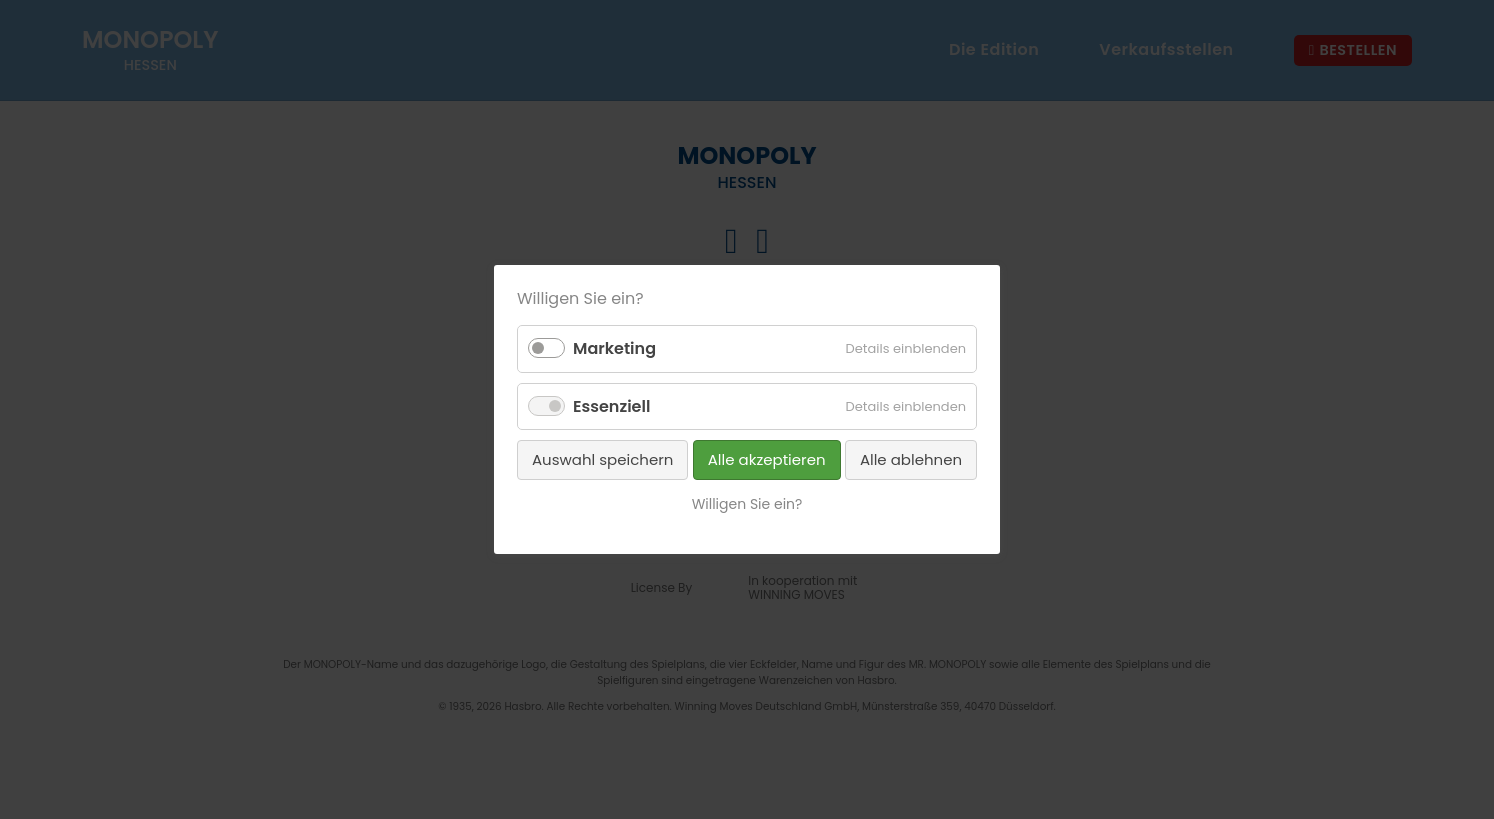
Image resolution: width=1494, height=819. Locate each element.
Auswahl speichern (602, 459)
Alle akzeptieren (767, 459)
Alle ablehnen (911, 459)
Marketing (614, 348)
